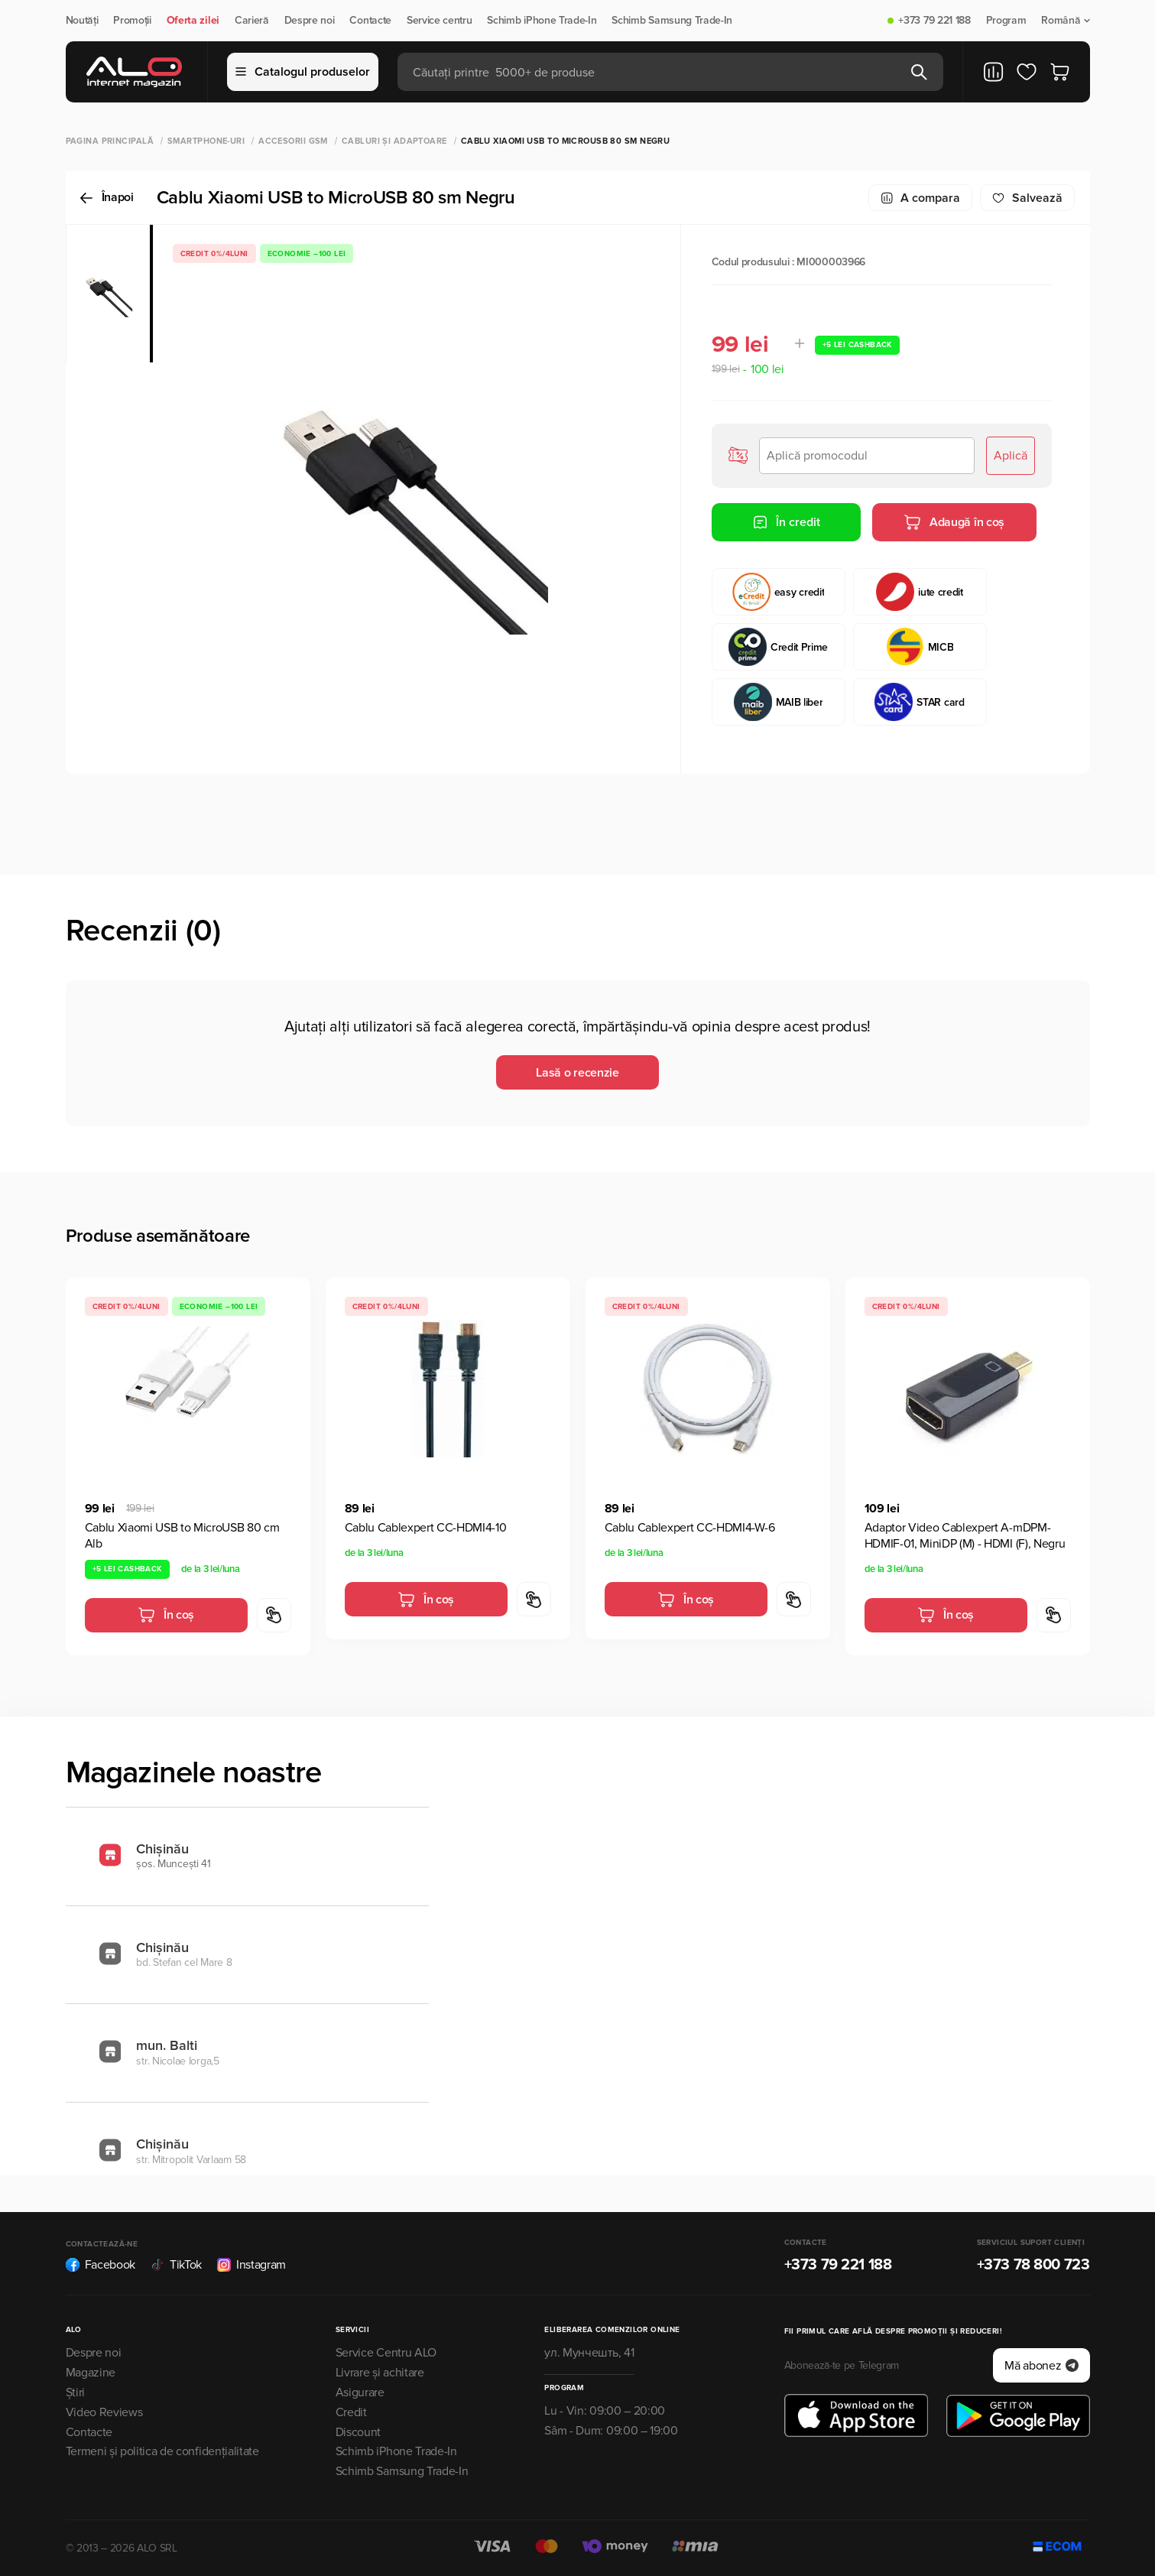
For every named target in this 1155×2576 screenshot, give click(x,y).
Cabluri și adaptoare (394, 141)
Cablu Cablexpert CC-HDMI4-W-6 (690, 1527)
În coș (166, 1615)
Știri (75, 2392)
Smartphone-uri (206, 141)
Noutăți (82, 20)
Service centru (439, 20)
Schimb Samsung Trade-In (672, 20)
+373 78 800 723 (1033, 2265)
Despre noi (309, 20)
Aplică (1010, 455)
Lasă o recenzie (577, 1072)
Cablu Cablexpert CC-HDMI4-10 (426, 1527)
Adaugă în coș (954, 522)
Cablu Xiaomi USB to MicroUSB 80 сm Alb (182, 1535)
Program (1006, 20)
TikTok (176, 2264)
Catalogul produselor (302, 72)
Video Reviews (104, 2412)
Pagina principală (110, 141)
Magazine (90, 2372)
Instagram (251, 2264)
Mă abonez (1041, 2365)
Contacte (370, 20)
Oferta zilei (193, 20)
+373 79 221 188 (934, 20)
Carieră (252, 20)
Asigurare (360, 2392)
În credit (786, 522)
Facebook (100, 2264)
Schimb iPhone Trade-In (541, 20)
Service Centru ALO (386, 2352)
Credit (351, 2412)
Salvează (1027, 198)
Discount (358, 2432)
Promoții (132, 20)
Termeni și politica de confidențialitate (162, 2451)
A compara (920, 198)
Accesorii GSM (293, 141)
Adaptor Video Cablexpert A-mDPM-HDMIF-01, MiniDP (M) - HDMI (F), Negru (965, 1535)
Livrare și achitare (380, 2372)
